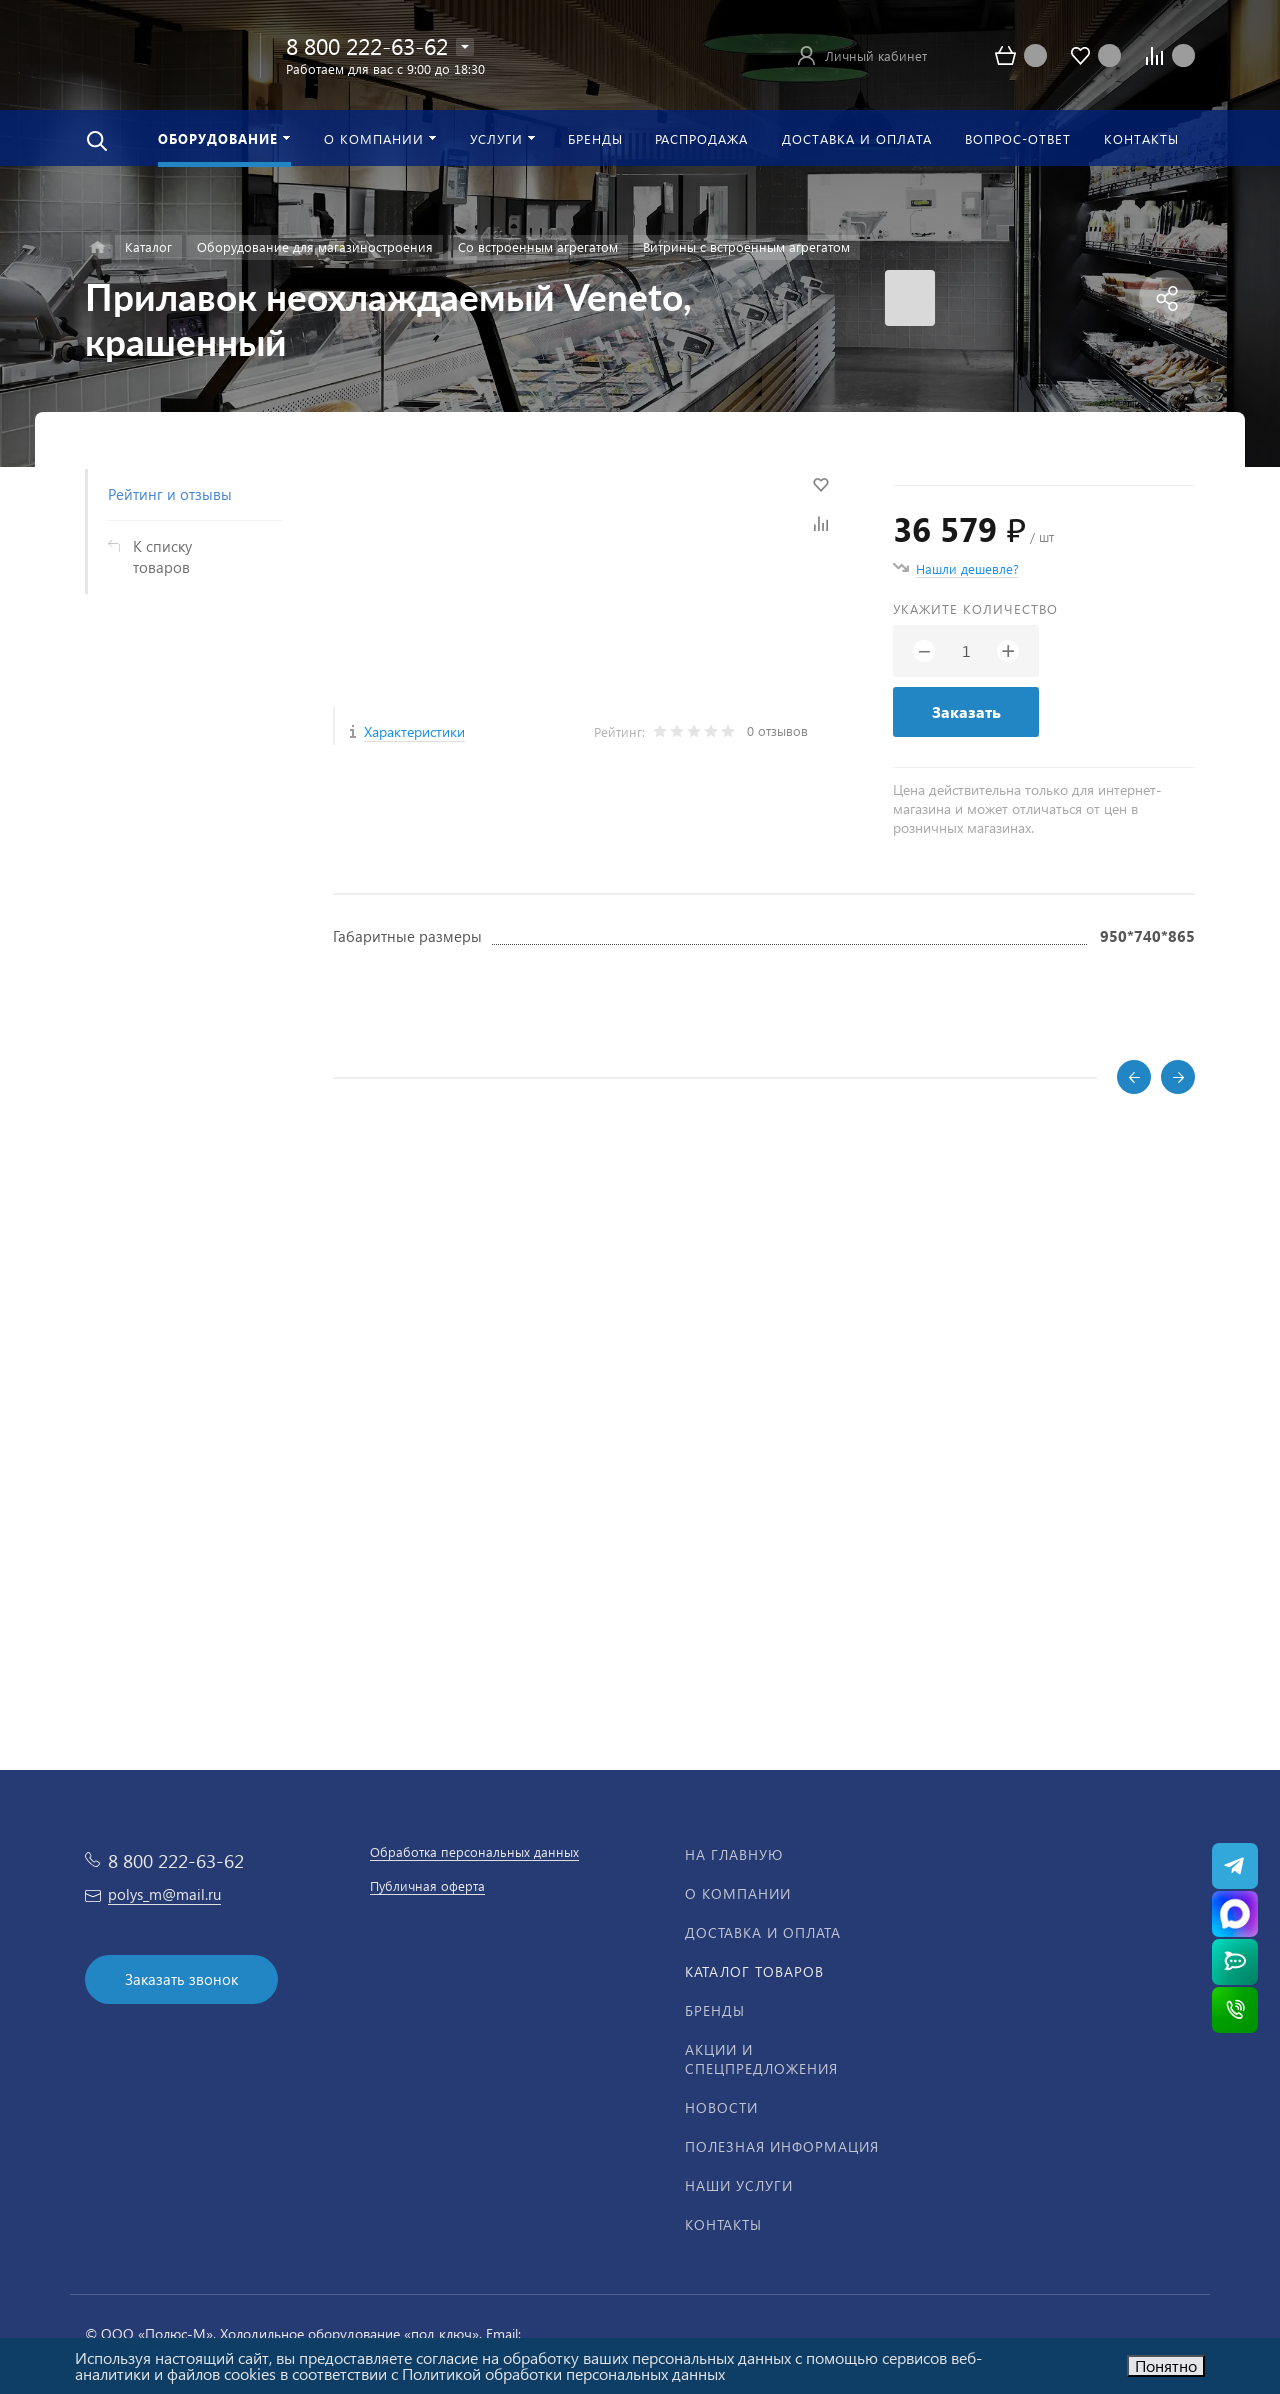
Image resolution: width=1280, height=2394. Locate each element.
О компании (738, 1893)
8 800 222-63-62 (367, 45)
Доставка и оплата (763, 1932)
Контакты (723, 2224)
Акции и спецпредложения (761, 2059)
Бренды (715, 2010)
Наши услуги (739, 2185)
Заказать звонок (181, 1979)
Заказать (966, 711)
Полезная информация (782, 2146)
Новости (721, 2107)
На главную (734, 1854)
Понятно (1166, 2365)
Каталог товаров (754, 1971)
